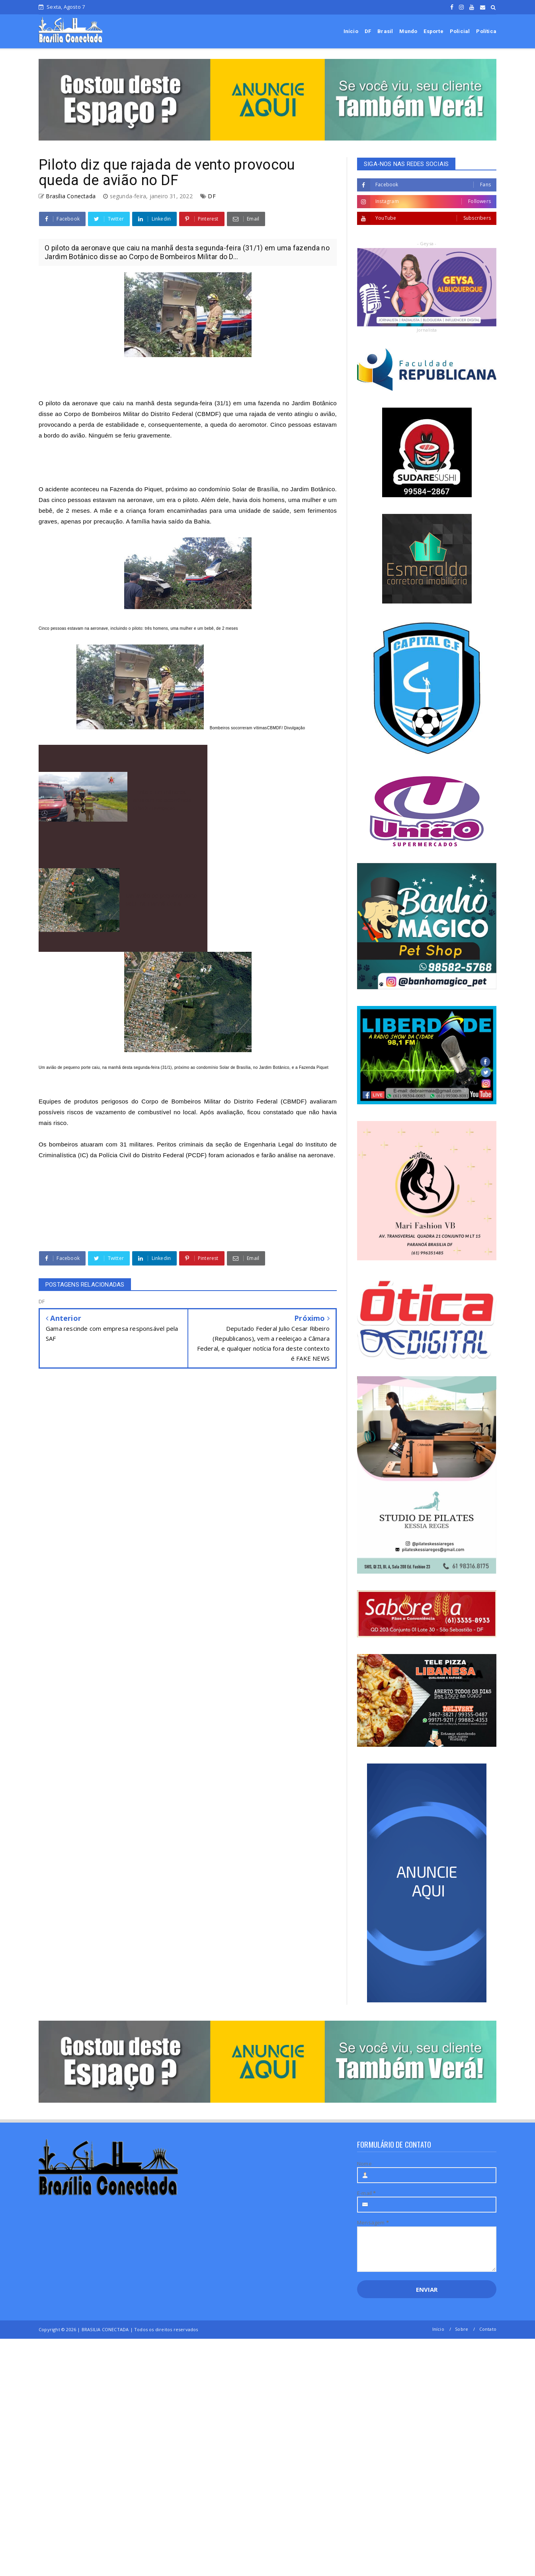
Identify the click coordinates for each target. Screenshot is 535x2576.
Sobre (461, 2329)
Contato (487, 2329)
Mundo (408, 31)
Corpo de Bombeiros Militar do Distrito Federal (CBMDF (223, 1101)
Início (351, 31)
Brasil (385, 31)
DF (368, 31)
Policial (460, 31)
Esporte (433, 31)
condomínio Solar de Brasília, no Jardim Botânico (266, 489)
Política (486, 31)
